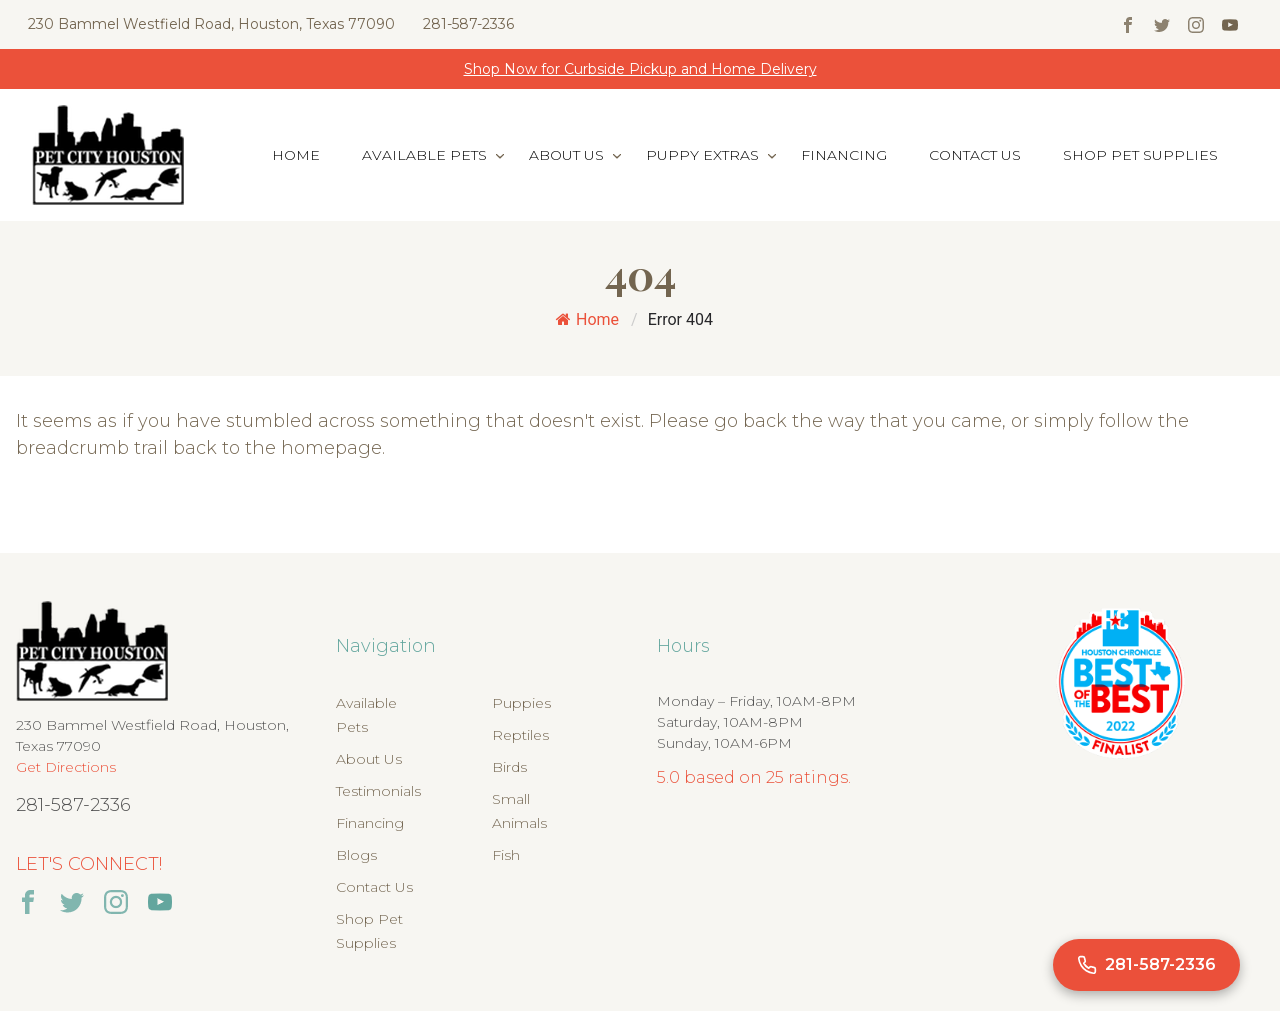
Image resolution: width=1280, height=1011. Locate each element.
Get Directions (66, 767)
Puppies (521, 703)
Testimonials (378, 791)
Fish (506, 855)
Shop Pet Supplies (1140, 155)
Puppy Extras (702, 155)
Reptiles (520, 735)
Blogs (356, 855)
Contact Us (975, 155)
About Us (566, 155)
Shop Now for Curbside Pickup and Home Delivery (640, 69)
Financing (844, 155)
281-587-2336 (468, 24)
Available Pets (424, 155)
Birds (509, 767)
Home (296, 155)
